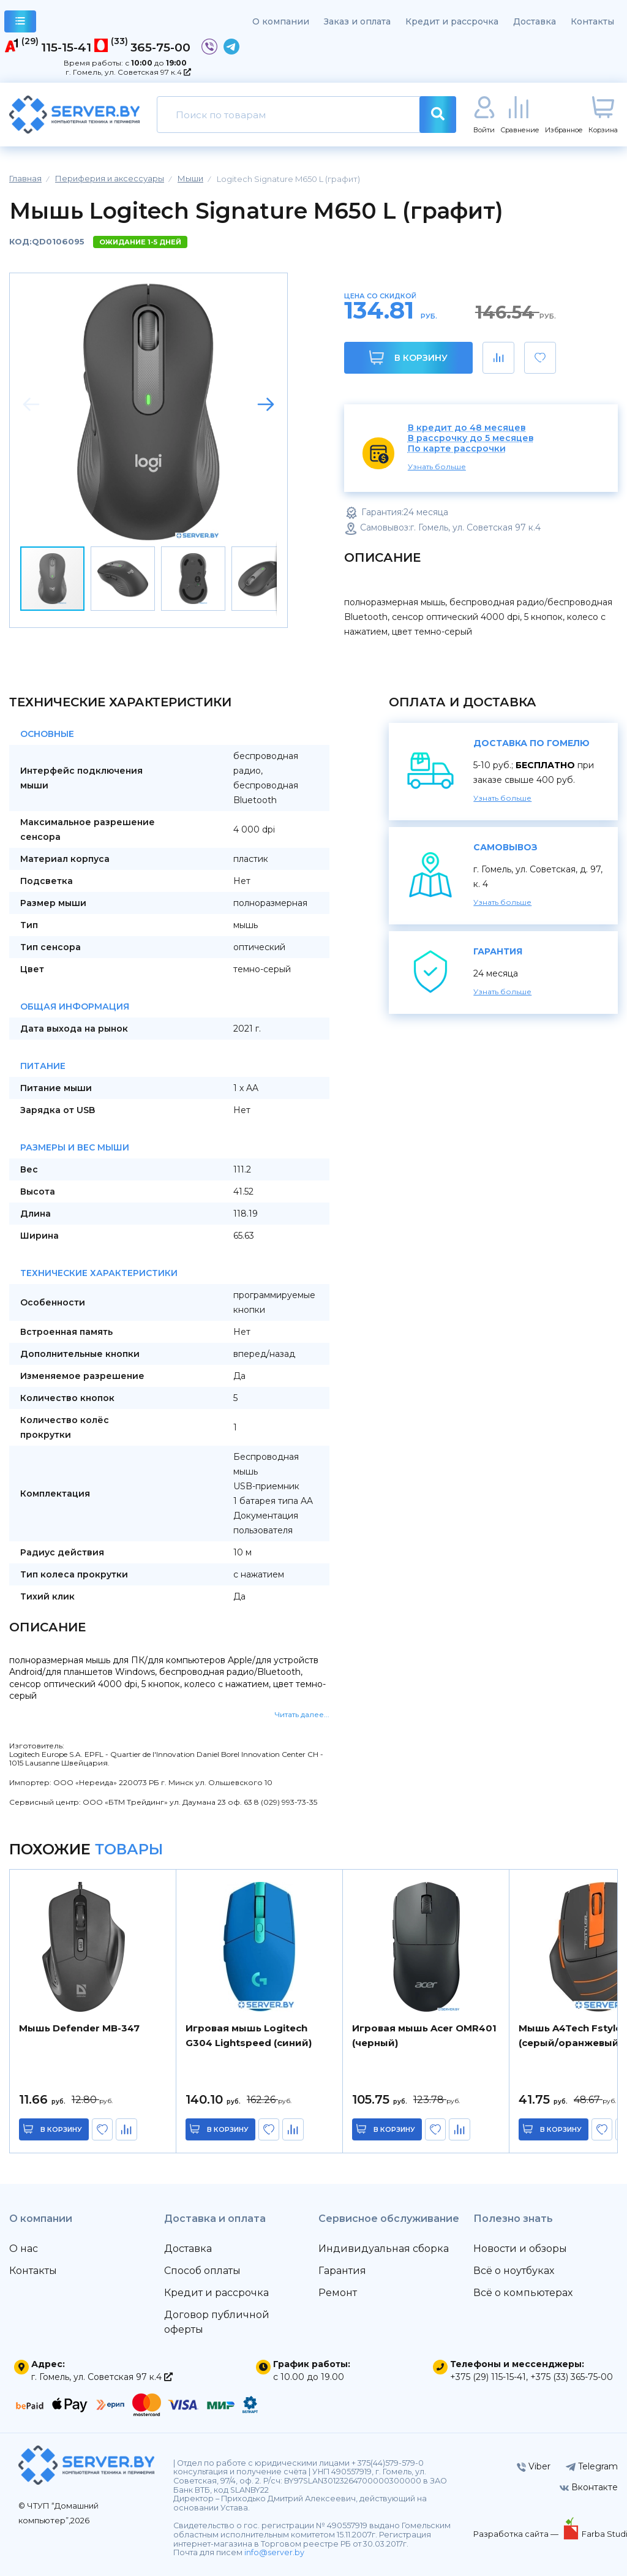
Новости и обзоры (520, 2248)
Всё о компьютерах (523, 2292)
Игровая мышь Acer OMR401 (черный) (424, 2035)
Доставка (534, 21)
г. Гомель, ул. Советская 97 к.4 (128, 72)
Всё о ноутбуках (513, 2270)
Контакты (592, 21)
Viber (533, 2466)
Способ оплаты (202, 2270)
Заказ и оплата (357, 21)
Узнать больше (437, 466)
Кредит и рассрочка (451, 21)
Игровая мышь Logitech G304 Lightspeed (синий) (249, 2035)
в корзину (61, 2129)
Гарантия (342, 2270)
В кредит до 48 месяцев (467, 428)
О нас (23, 2248)
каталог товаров (20, 22)
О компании (280, 21)
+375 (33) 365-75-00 (571, 2376)
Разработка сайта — (516, 2534)
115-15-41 (66, 47)
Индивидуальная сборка (383, 2248)
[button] (266, 404)
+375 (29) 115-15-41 (488, 2376)
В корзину (408, 357)
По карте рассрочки (457, 449)
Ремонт (337, 2292)
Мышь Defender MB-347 (79, 2028)
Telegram (592, 2466)
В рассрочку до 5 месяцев (471, 438)
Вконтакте (589, 2487)
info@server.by (274, 2552)
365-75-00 (160, 47)
